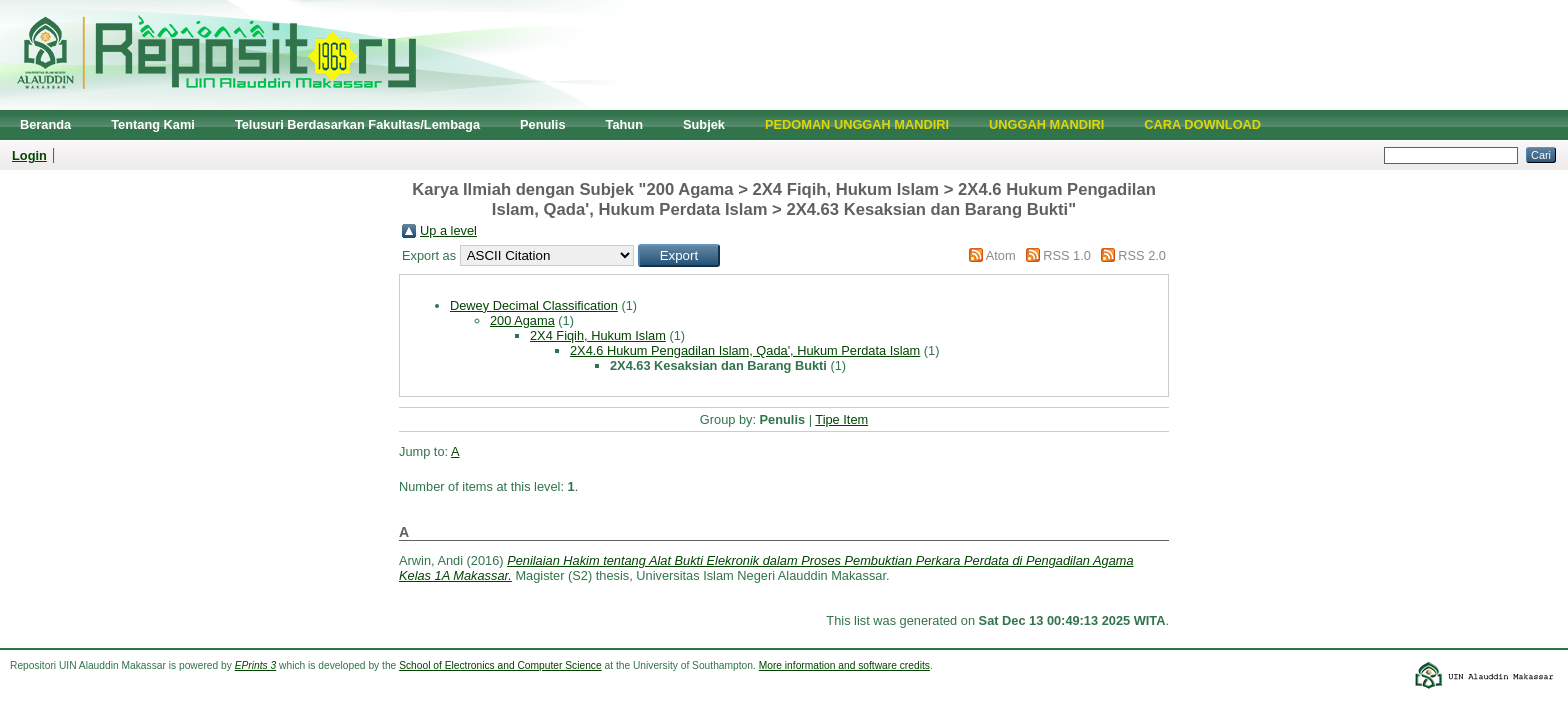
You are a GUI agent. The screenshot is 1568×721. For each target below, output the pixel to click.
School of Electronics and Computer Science (500, 665)
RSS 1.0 (1067, 255)
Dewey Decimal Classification (534, 305)
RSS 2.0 (1142, 255)
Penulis (543, 124)
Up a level (448, 230)
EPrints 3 (256, 665)
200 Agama (522, 320)
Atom (1001, 255)
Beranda (45, 124)
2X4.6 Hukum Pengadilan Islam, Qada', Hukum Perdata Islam (745, 350)
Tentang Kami (153, 124)
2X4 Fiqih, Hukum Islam (598, 335)
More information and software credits (844, 665)
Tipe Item (841, 419)
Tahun (624, 124)
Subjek (704, 124)
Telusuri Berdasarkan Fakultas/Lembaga (357, 124)
